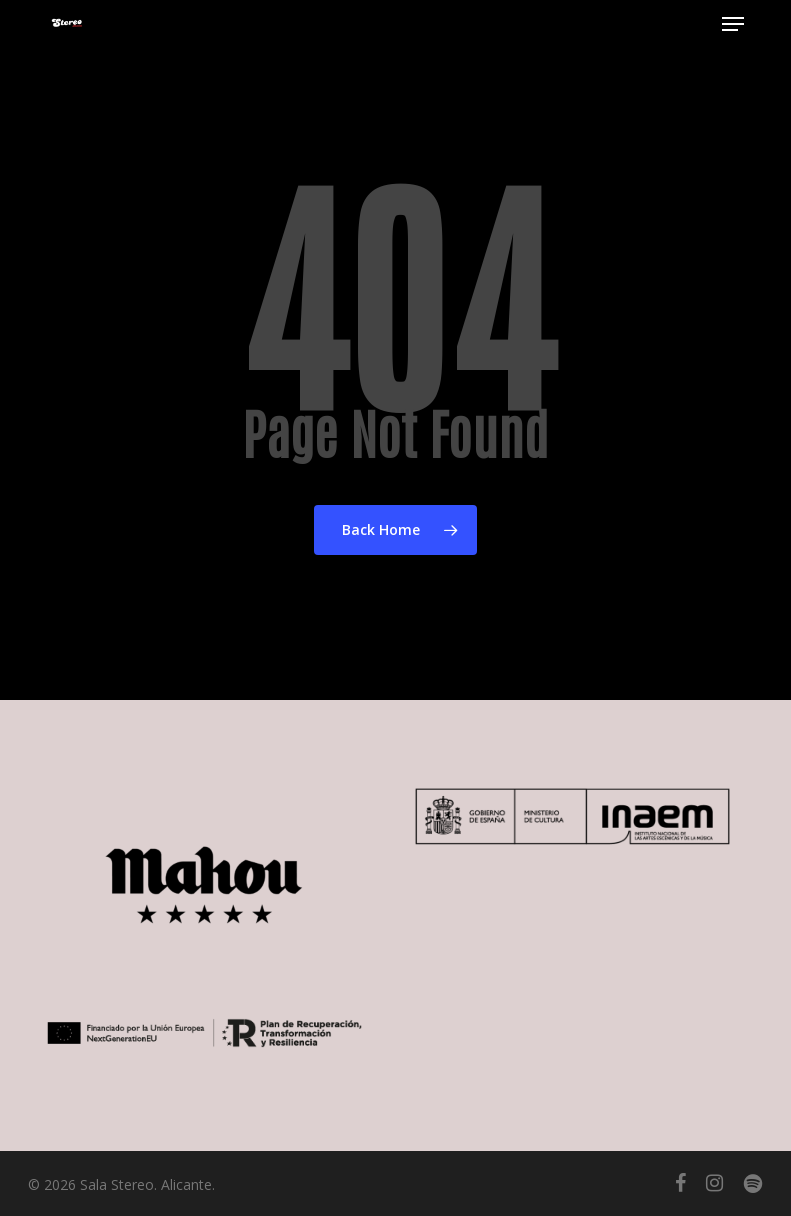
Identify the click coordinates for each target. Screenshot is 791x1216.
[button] (733, 24)
